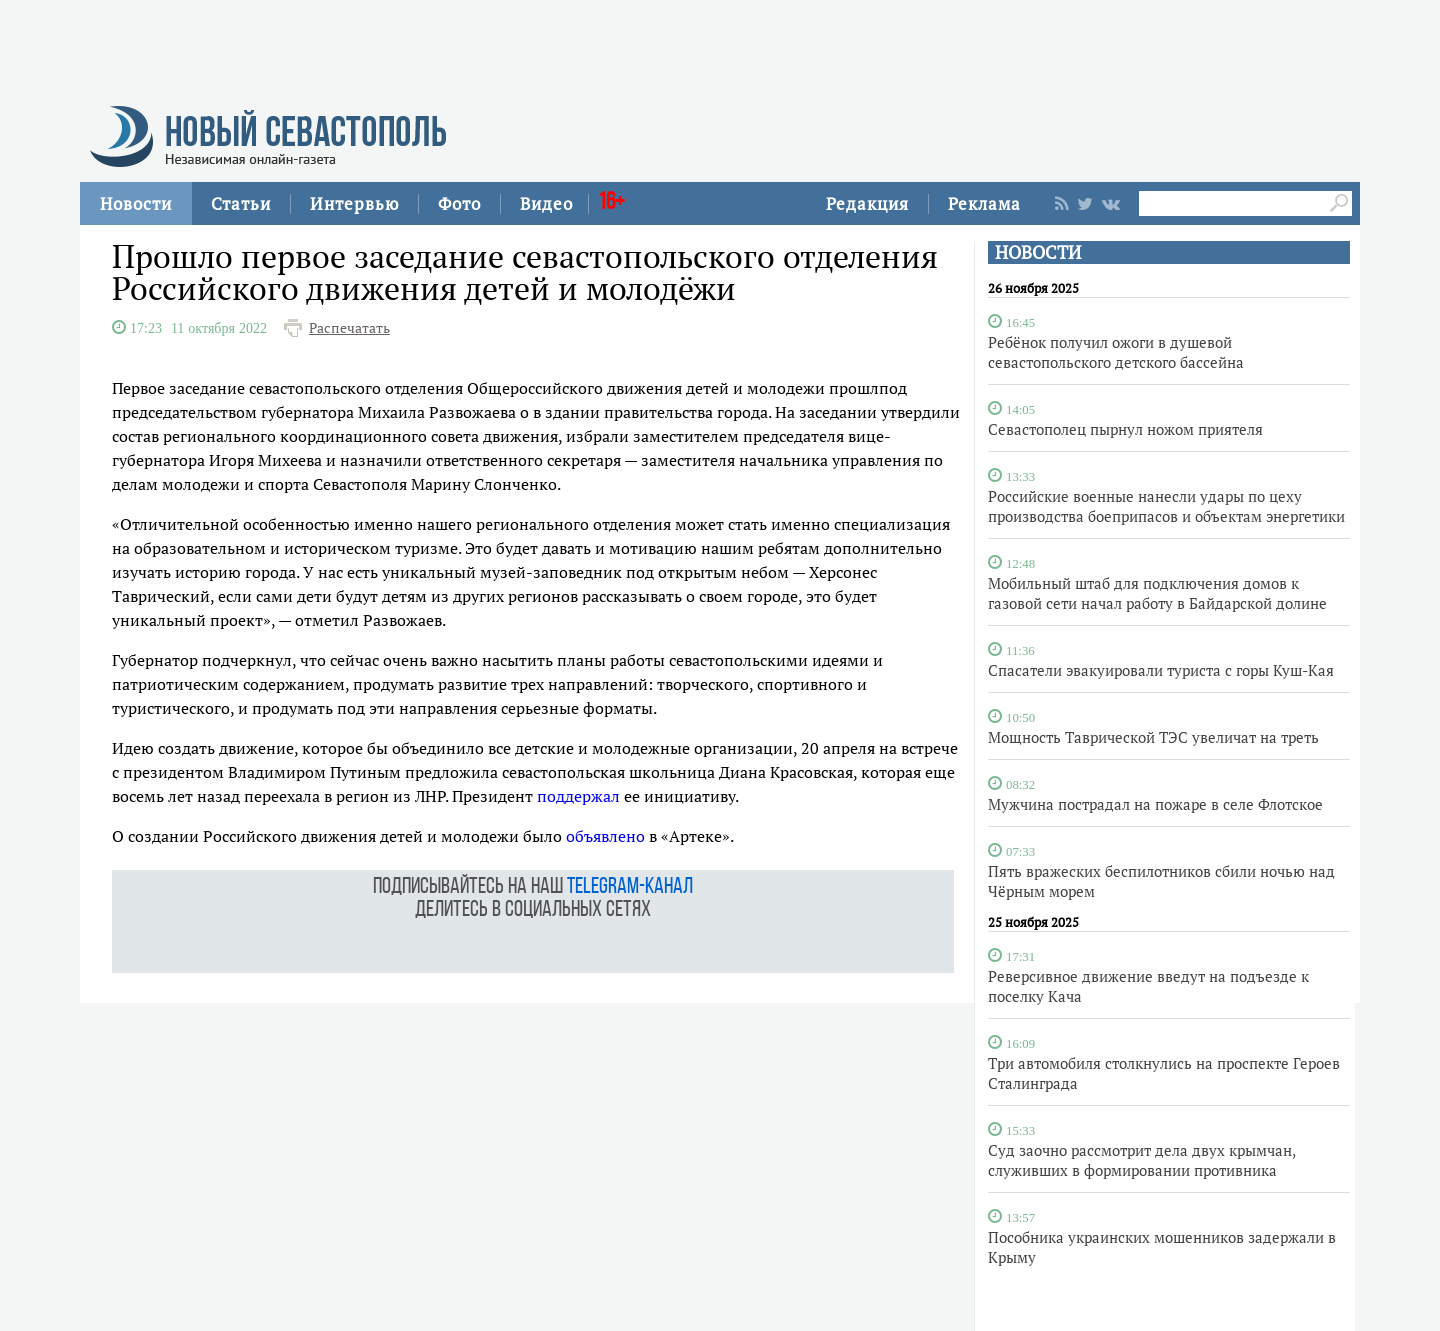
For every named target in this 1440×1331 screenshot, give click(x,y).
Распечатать (349, 328)
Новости (136, 203)
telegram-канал (630, 887)
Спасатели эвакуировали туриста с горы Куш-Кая (1161, 670)
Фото (459, 203)
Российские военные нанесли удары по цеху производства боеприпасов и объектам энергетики (1166, 506)
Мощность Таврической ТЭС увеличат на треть (1153, 737)
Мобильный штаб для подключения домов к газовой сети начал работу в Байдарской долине (1157, 593)
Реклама (984, 203)
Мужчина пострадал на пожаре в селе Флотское (1155, 804)
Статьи (241, 203)
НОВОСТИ (1038, 252)
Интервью (354, 203)
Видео (546, 203)
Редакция (867, 203)
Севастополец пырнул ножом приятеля (1125, 429)
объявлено (605, 836)
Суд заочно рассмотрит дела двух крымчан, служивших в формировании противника (1141, 1160)
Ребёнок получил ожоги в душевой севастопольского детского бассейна (1116, 352)
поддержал (578, 796)
